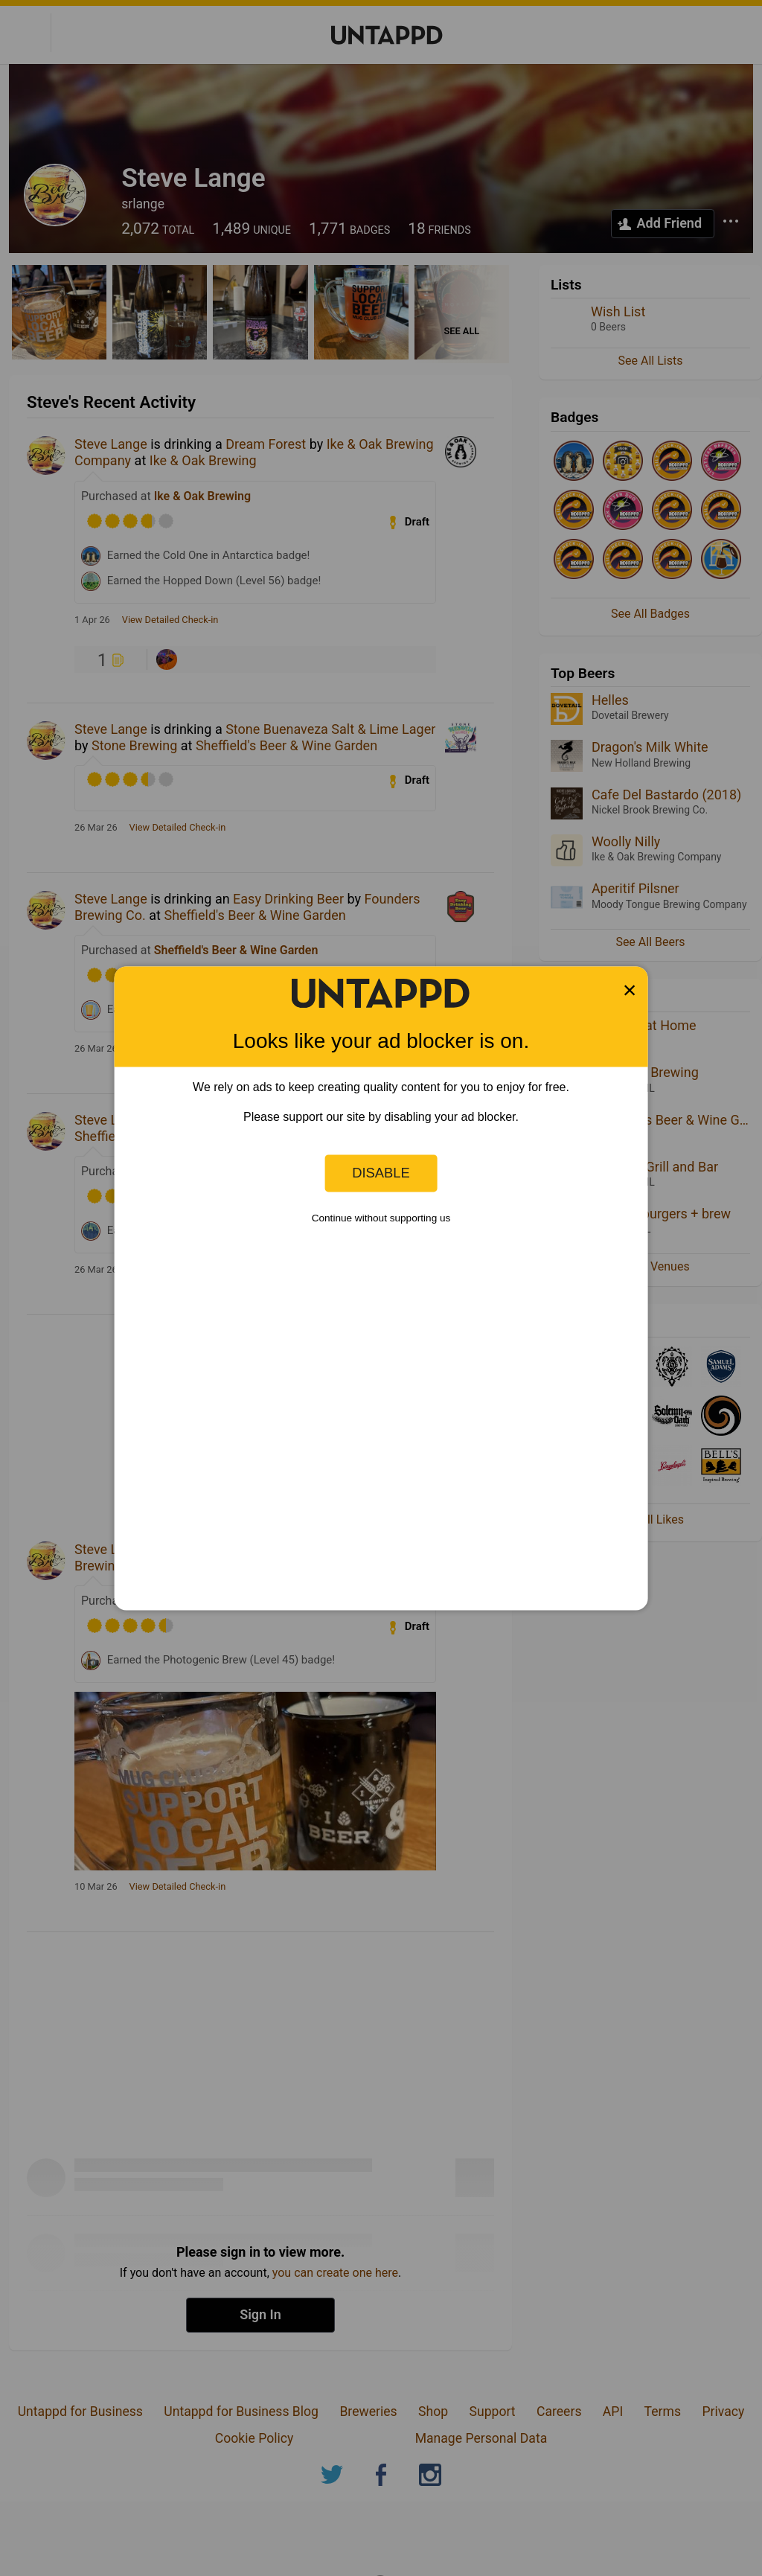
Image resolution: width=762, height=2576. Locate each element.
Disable (381, 1172)
